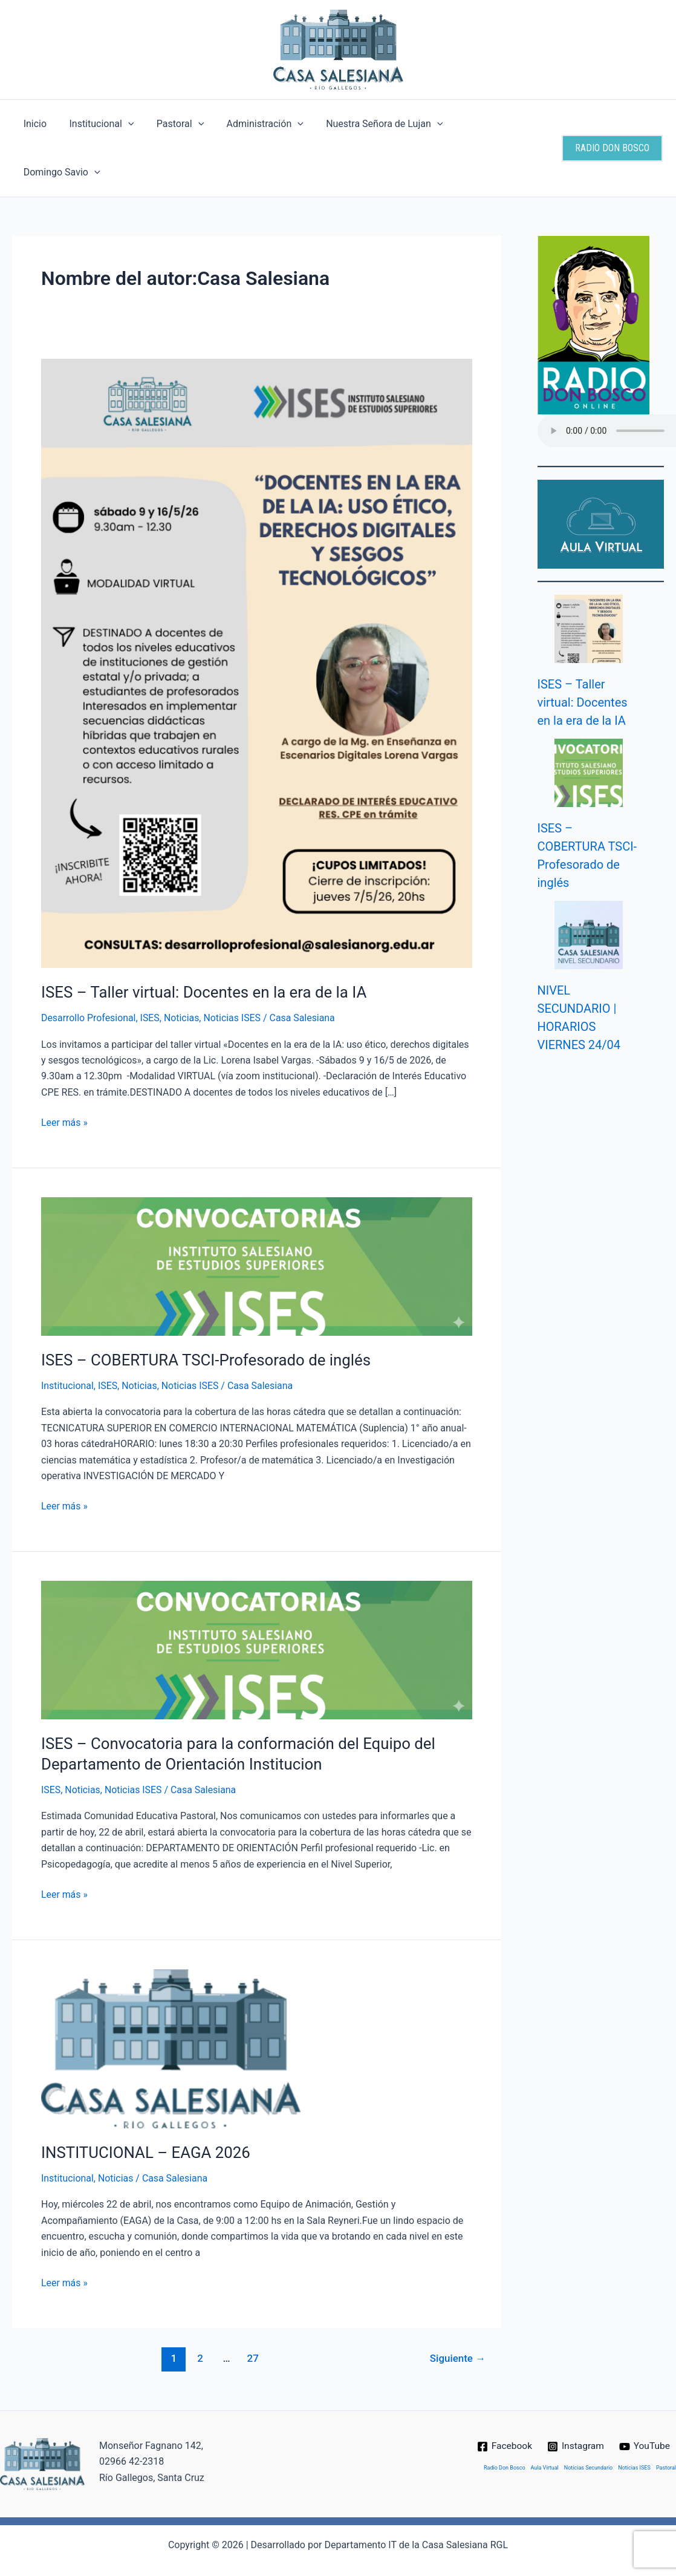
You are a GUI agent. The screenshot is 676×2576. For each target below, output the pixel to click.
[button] (123, 124)
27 (252, 2310)
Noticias (182, 969)
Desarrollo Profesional (89, 969)
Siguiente (457, 2310)
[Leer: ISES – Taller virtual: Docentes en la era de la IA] (256, 614)
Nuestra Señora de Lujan (369, 124)
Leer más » (64, 1073)
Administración (253, 124)
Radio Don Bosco (504, 2447)
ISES (150, 969)
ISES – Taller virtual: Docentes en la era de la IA (205, 944)
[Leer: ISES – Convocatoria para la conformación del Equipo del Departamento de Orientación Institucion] (256, 1601)
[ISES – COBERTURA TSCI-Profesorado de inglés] (588, 724)
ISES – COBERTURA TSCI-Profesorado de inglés (207, 1312)
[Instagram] (576, 2424)
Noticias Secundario (588, 2447)
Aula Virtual (545, 2447)
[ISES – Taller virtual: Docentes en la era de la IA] (588, 580)
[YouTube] (646, 2424)
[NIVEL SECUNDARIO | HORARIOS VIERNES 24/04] (588, 886)
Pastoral (172, 124)
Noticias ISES (233, 969)
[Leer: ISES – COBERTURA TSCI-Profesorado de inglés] (256, 1217)
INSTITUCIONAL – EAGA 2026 (146, 2104)
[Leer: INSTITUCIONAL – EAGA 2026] (171, 2000)
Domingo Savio (485, 124)
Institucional (96, 124)
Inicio (33, 123)
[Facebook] (503, 2424)
